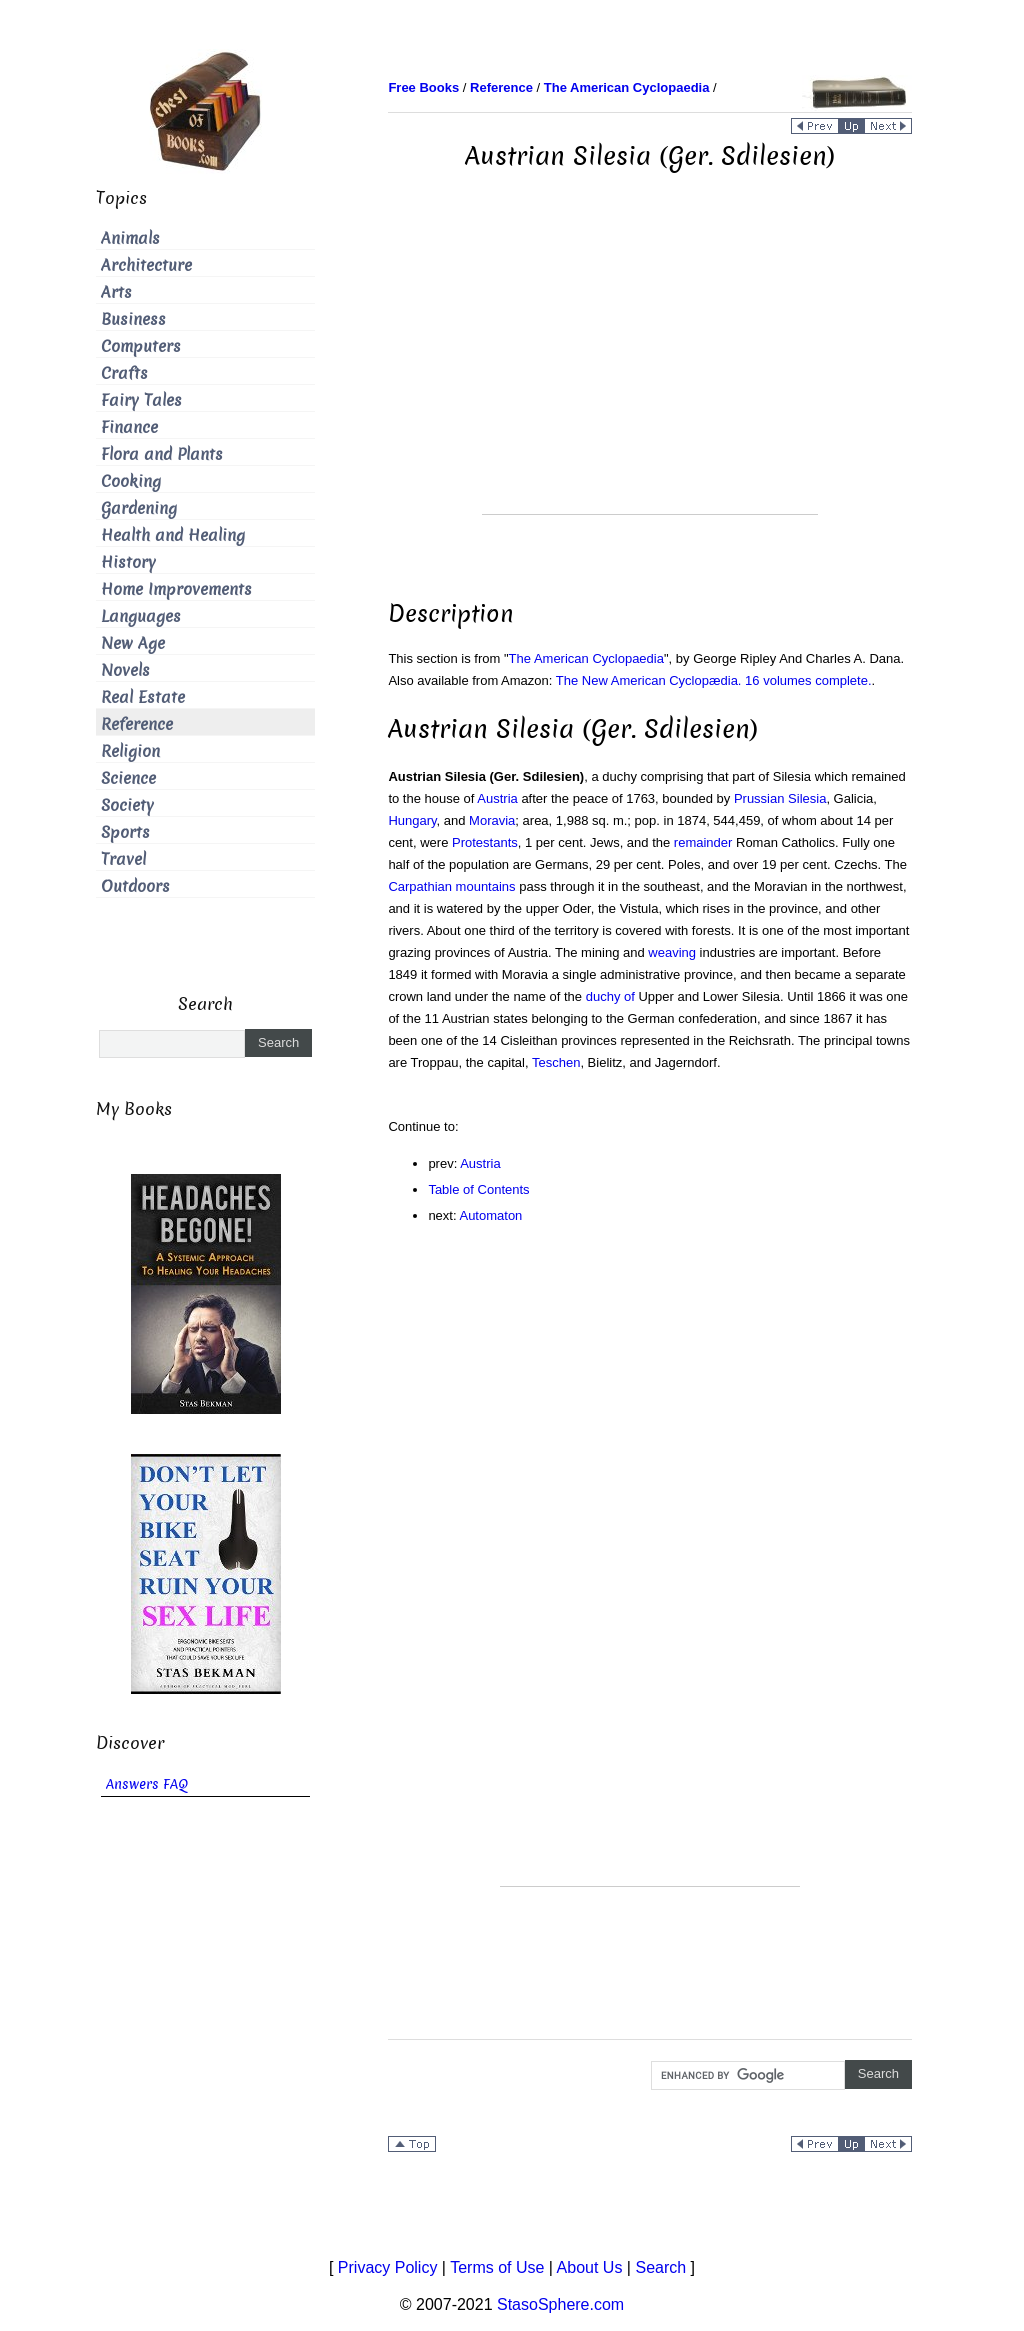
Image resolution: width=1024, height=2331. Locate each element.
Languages (141, 616)
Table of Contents (478, 1189)
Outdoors (135, 886)
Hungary (412, 820)
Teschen (556, 1062)
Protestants (485, 842)
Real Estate (143, 697)
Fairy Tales (141, 400)
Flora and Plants (162, 454)
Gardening (139, 508)
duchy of (610, 996)
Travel (123, 859)
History (128, 562)
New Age (133, 643)
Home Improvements (176, 589)
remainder (703, 842)
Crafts (124, 373)
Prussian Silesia (780, 798)
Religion (130, 751)
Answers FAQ (147, 1784)
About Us (590, 2267)
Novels (125, 670)
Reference (137, 724)
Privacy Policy (388, 2267)
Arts (116, 292)
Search (660, 2267)
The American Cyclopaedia (586, 658)
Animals (130, 238)
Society (127, 805)
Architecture (146, 265)
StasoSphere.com (560, 2304)
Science (128, 778)
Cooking (131, 481)
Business (133, 319)
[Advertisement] (650, 374)
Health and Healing (173, 535)
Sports (125, 832)
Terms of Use (497, 2267)
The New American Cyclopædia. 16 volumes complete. (714, 680)
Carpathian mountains (451, 886)
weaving (672, 952)
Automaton (490, 1215)
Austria (497, 798)
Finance (129, 427)
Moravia (492, 820)
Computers (141, 346)
